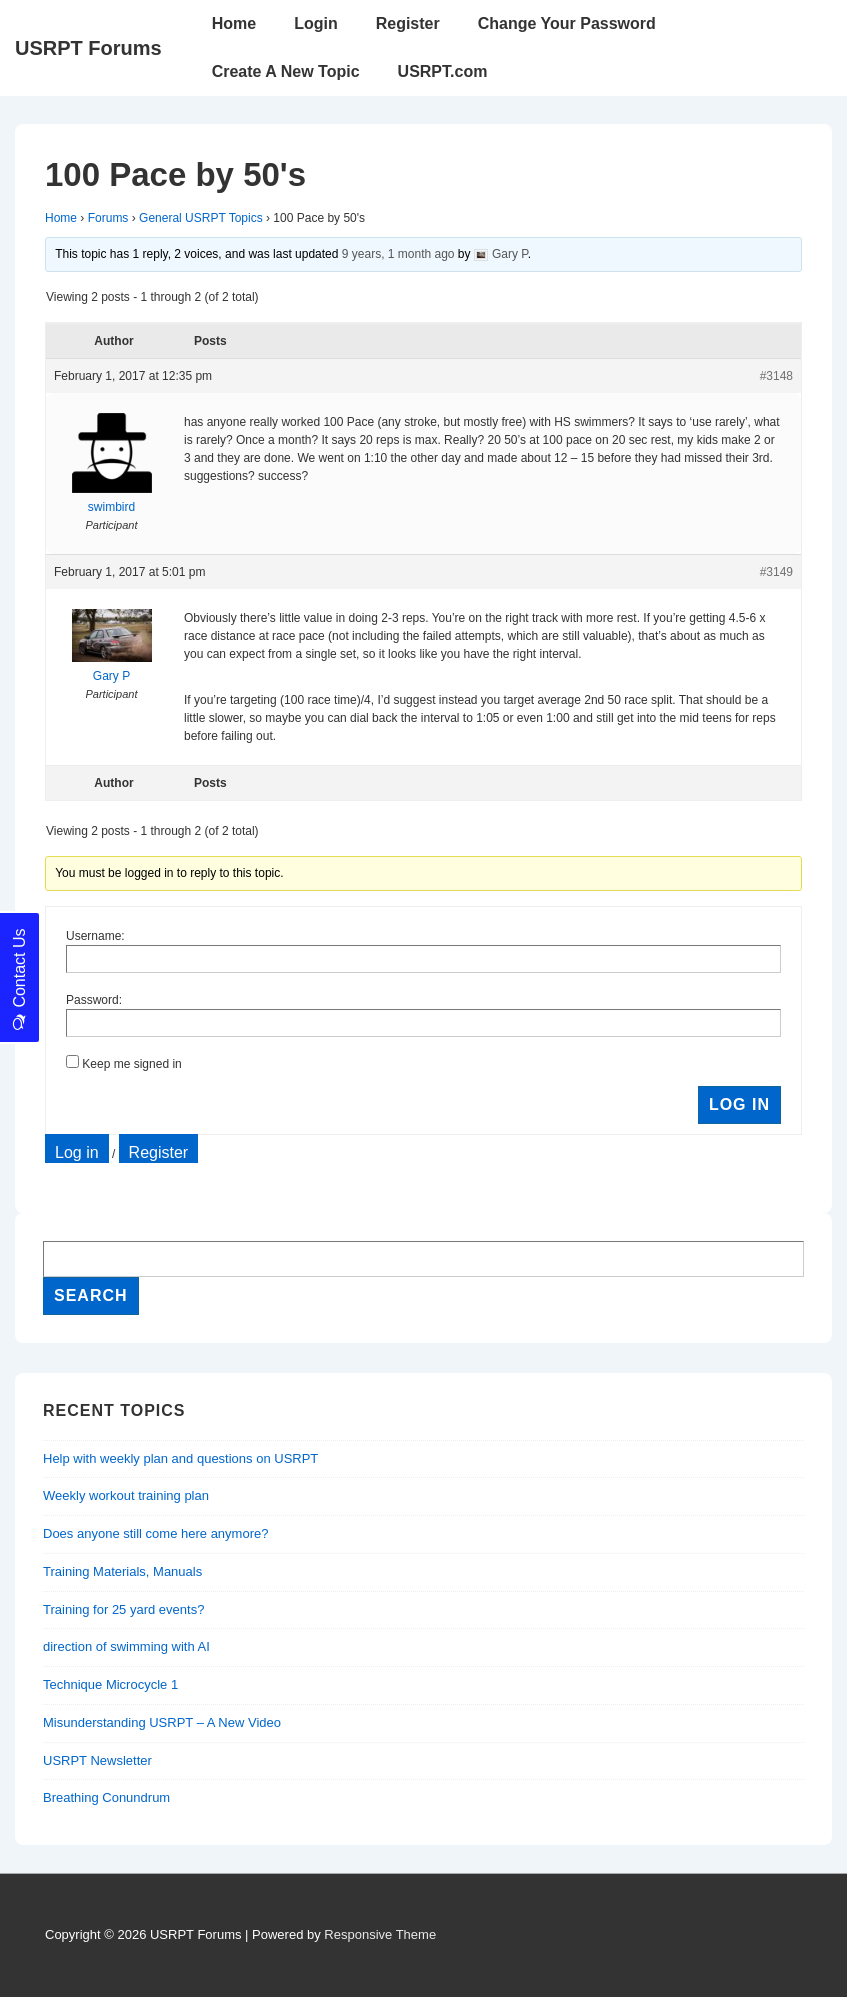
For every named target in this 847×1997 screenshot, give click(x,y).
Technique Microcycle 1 (110, 1684)
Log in (77, 1152)
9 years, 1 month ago (398, 254)
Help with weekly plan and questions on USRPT (180, 1458)
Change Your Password (567, 23)
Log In (739, 1104)
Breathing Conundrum (106, 1797)
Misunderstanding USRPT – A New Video (162, 1722)
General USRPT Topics (201, 218)
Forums (108, 218)
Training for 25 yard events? (123, 1609)
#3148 (776, 376)
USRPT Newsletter (97, 1760)
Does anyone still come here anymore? (155, 1533)
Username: (95, 936)
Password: (94, 1000)
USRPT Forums (88, 48)
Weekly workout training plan (126, 1495)
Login (316, 23)
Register (408, 23)
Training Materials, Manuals (122, 1571)
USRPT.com (443, 71)
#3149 (776, 572)
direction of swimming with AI (126, 1646)
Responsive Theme (380, 1934)
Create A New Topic (286, 71)
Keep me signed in (131, 1064)
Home (234, 23)
